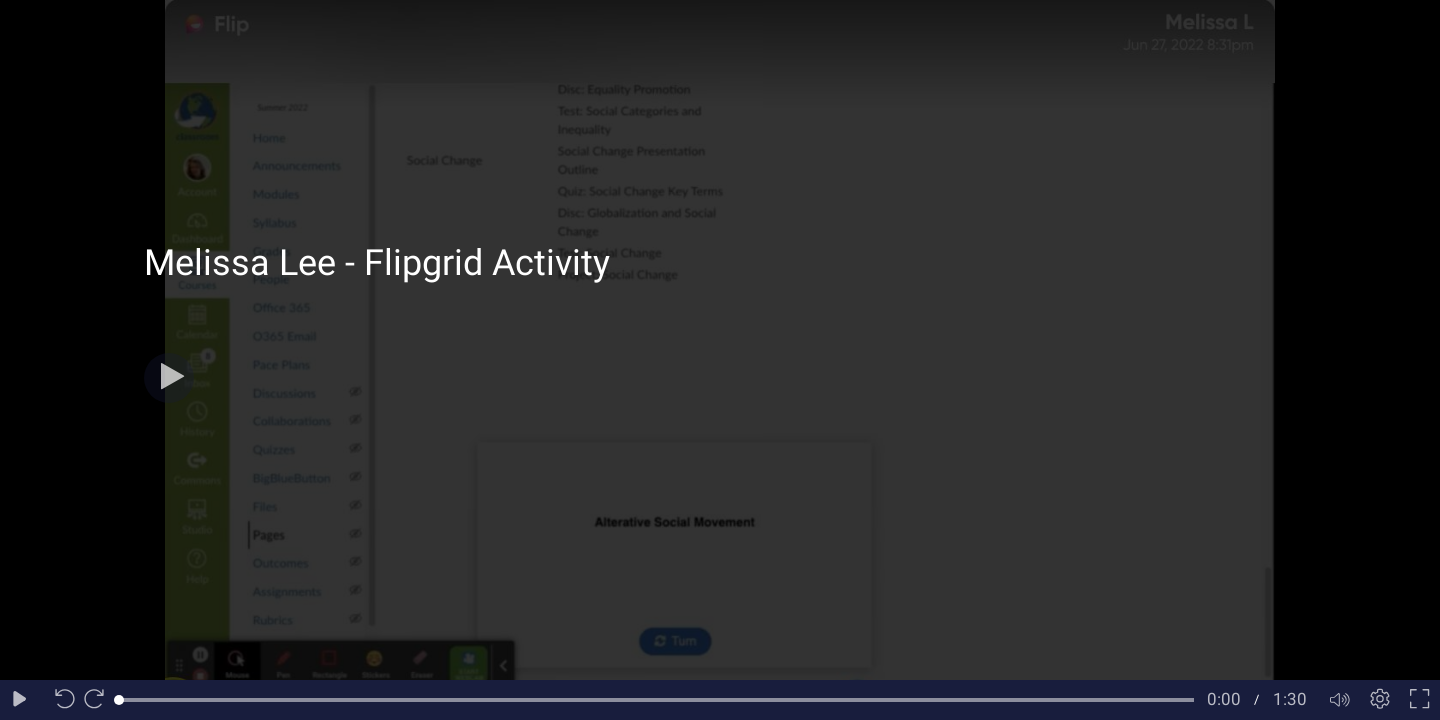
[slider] (656, 700)
